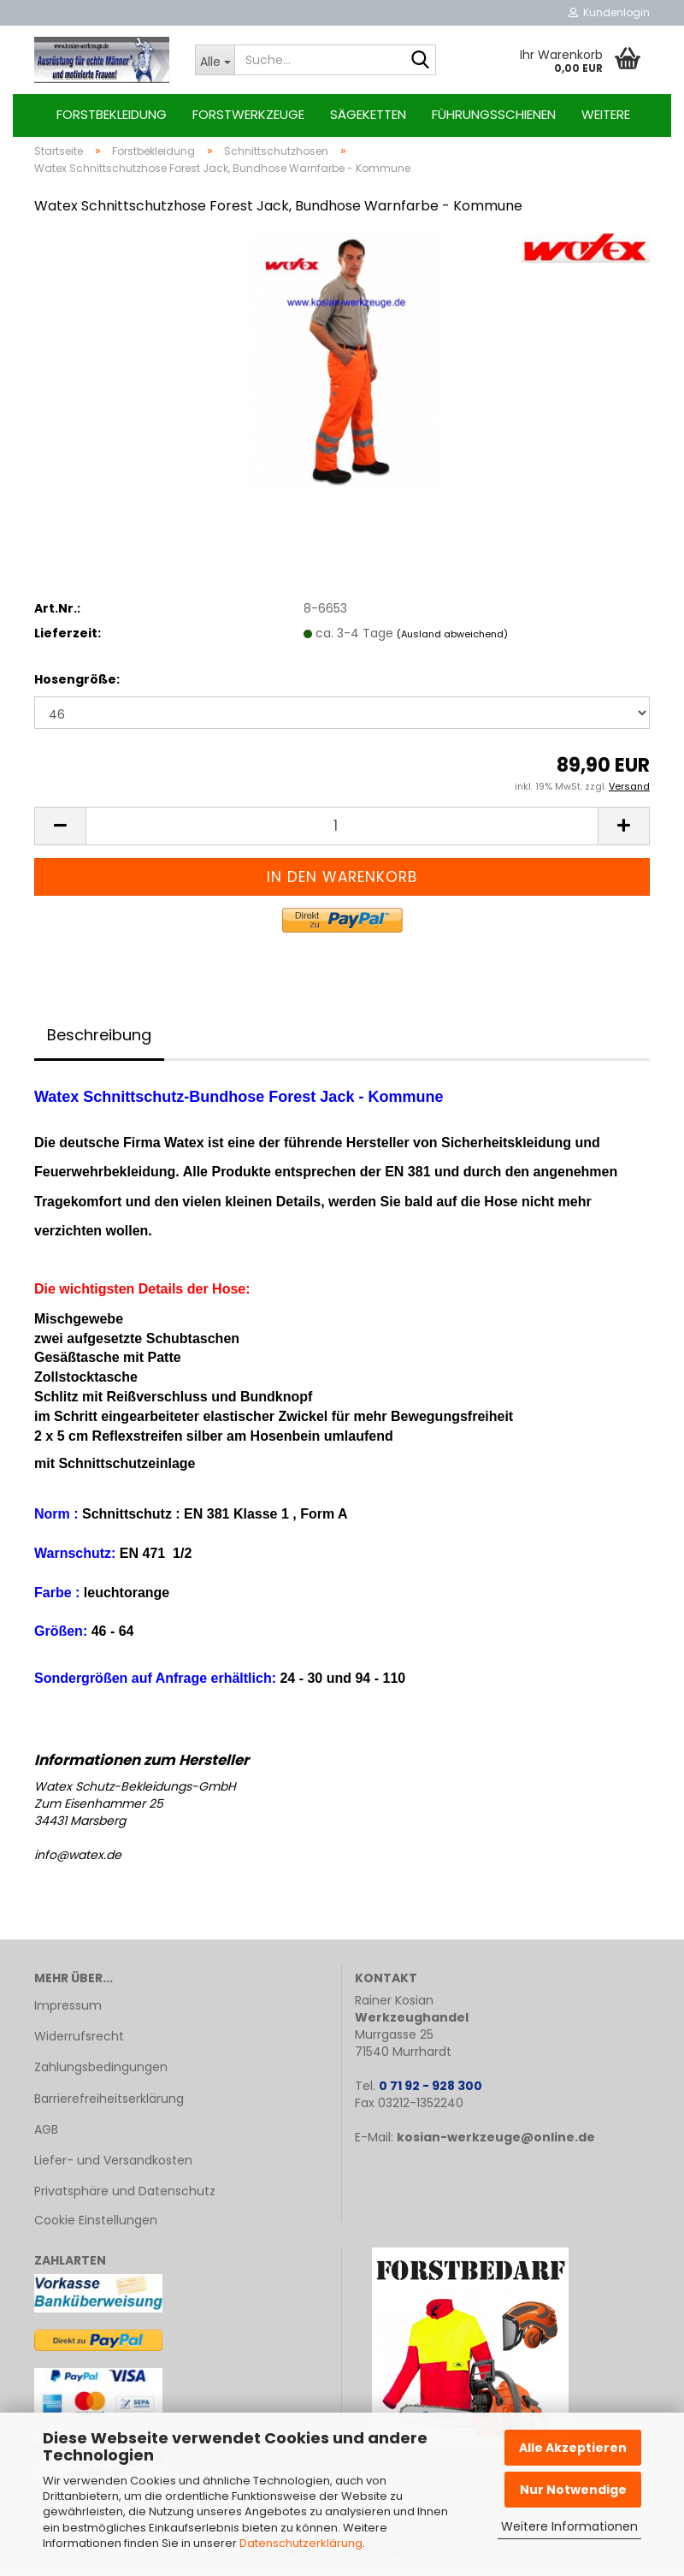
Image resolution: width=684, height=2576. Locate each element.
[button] (60, 829)
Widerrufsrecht (79, 2039)
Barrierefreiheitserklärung (109, 2101)
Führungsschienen (494, 114)
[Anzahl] (342, 829)
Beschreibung (99, 1038)
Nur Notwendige (573, 2489)
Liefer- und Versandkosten (113, 2163)
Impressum (68, 2008)
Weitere (605, 114)
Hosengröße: (77, 682)
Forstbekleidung (111, 114)
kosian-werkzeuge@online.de (496, 2140)
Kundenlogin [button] (609, 12)
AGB (46, 2132)
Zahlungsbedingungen (101, 2070)
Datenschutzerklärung (301, 2543)
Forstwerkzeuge (248, 114)
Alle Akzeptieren (573, 2447)
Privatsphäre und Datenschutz (124, 2194)
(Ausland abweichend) (452, 636)
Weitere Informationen (569, 2526)
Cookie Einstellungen (95, 2223)
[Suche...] (214, 59)
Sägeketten (368, 114)
